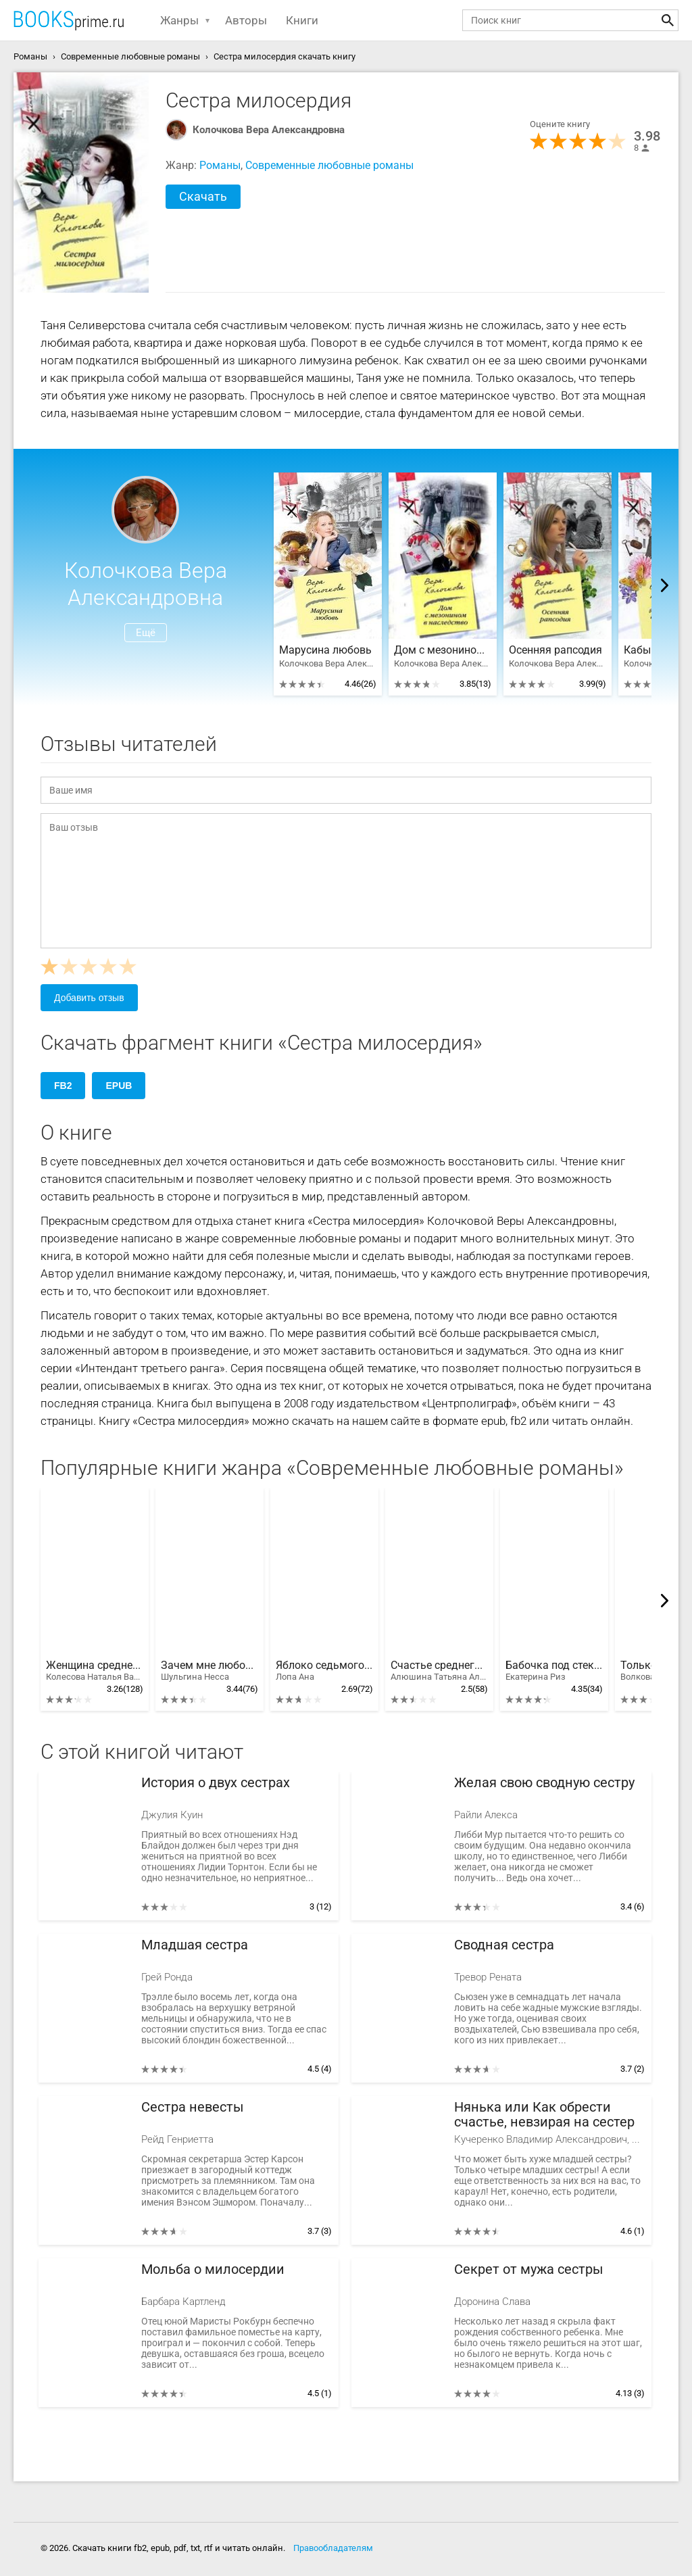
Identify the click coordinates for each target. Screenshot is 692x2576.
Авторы (246, 20)
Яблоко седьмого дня (324, 1670)
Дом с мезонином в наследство (442, 650)
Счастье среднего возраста (439, 1670)
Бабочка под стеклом (554, 1670)
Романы (220, 165)
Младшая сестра (194, 1945)
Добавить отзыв (89, 997)
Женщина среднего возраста (94, 1670)
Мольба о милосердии (213, 2269)
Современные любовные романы (329, 165)
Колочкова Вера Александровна (269, 130)
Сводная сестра (504, 1945)
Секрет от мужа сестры (528, 2269)
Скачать (203, 196)
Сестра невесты (192, 2107)
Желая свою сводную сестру (544, 1783)
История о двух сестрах (215, 1783)
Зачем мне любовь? (209, 1670)
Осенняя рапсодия (555, 650)
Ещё (145, 633)
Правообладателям (333, 2548)
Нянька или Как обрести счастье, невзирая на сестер (544, 2114)
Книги (302, 20)
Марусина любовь (325, 650)
